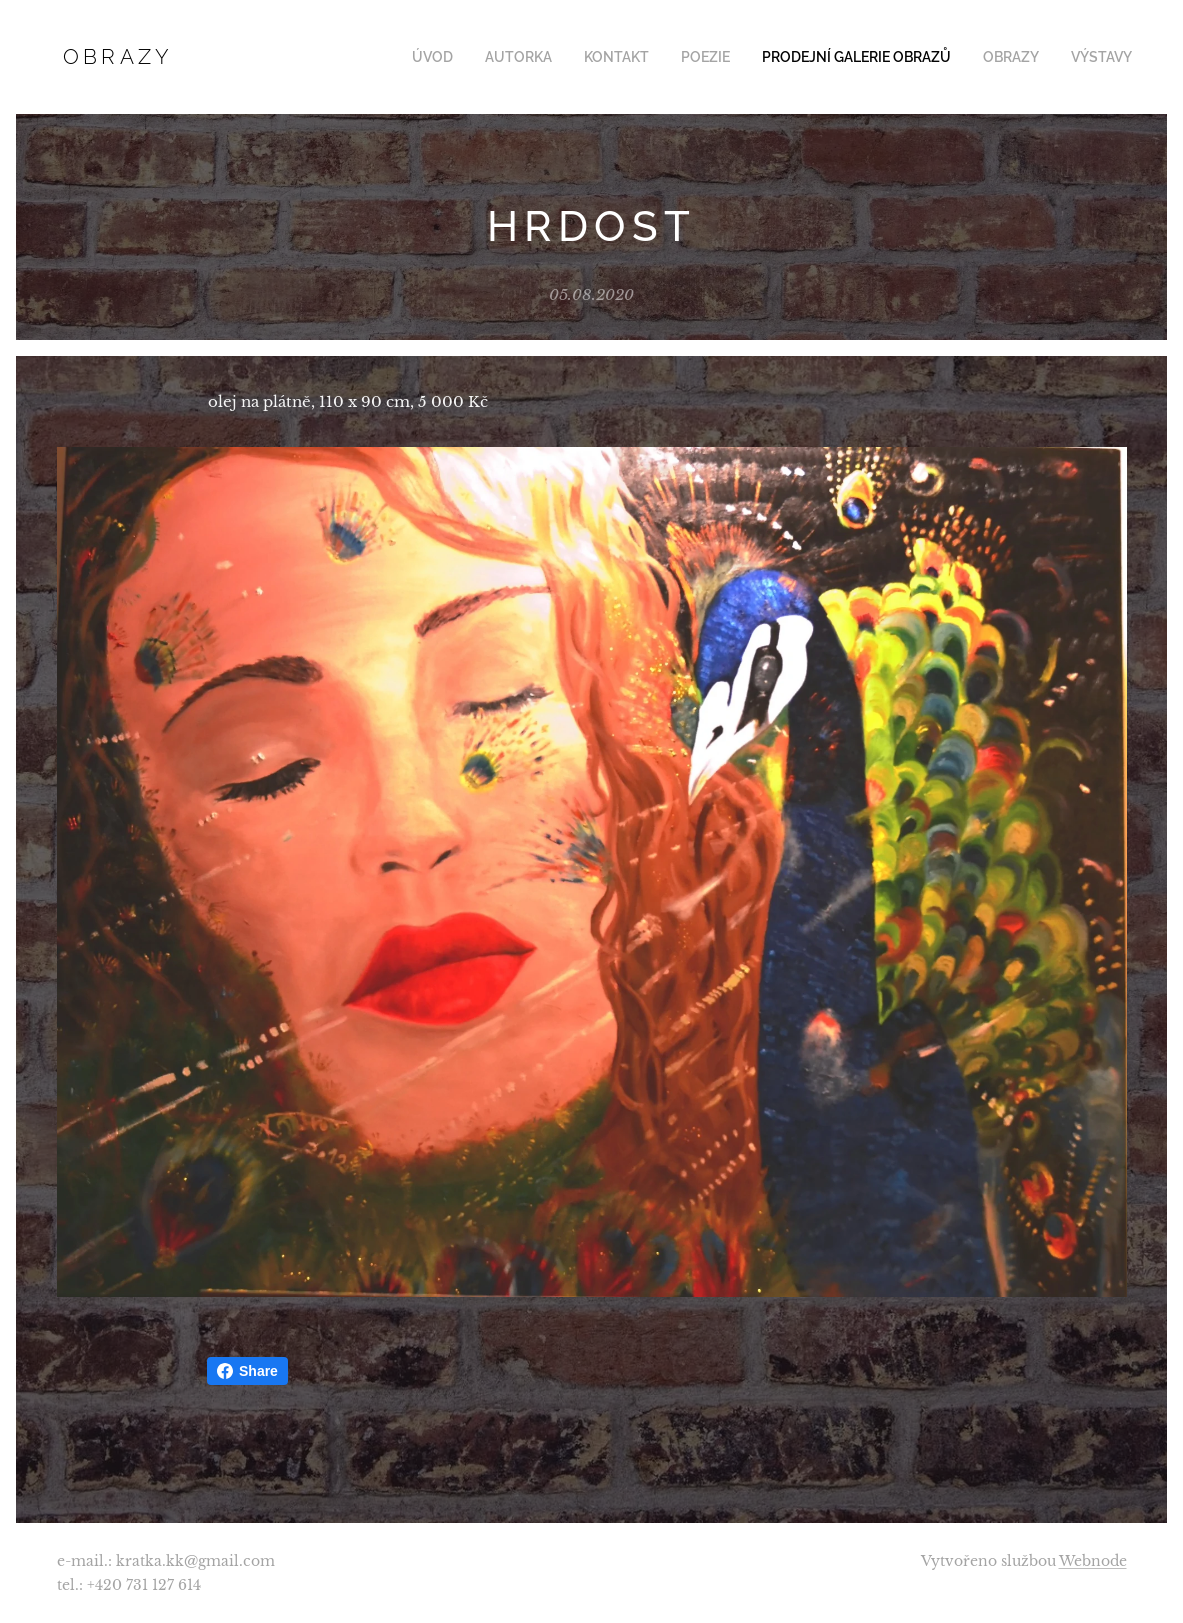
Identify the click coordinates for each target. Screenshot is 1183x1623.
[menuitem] (469, 57)
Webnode (1093, 1561)
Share (247, 1371)
